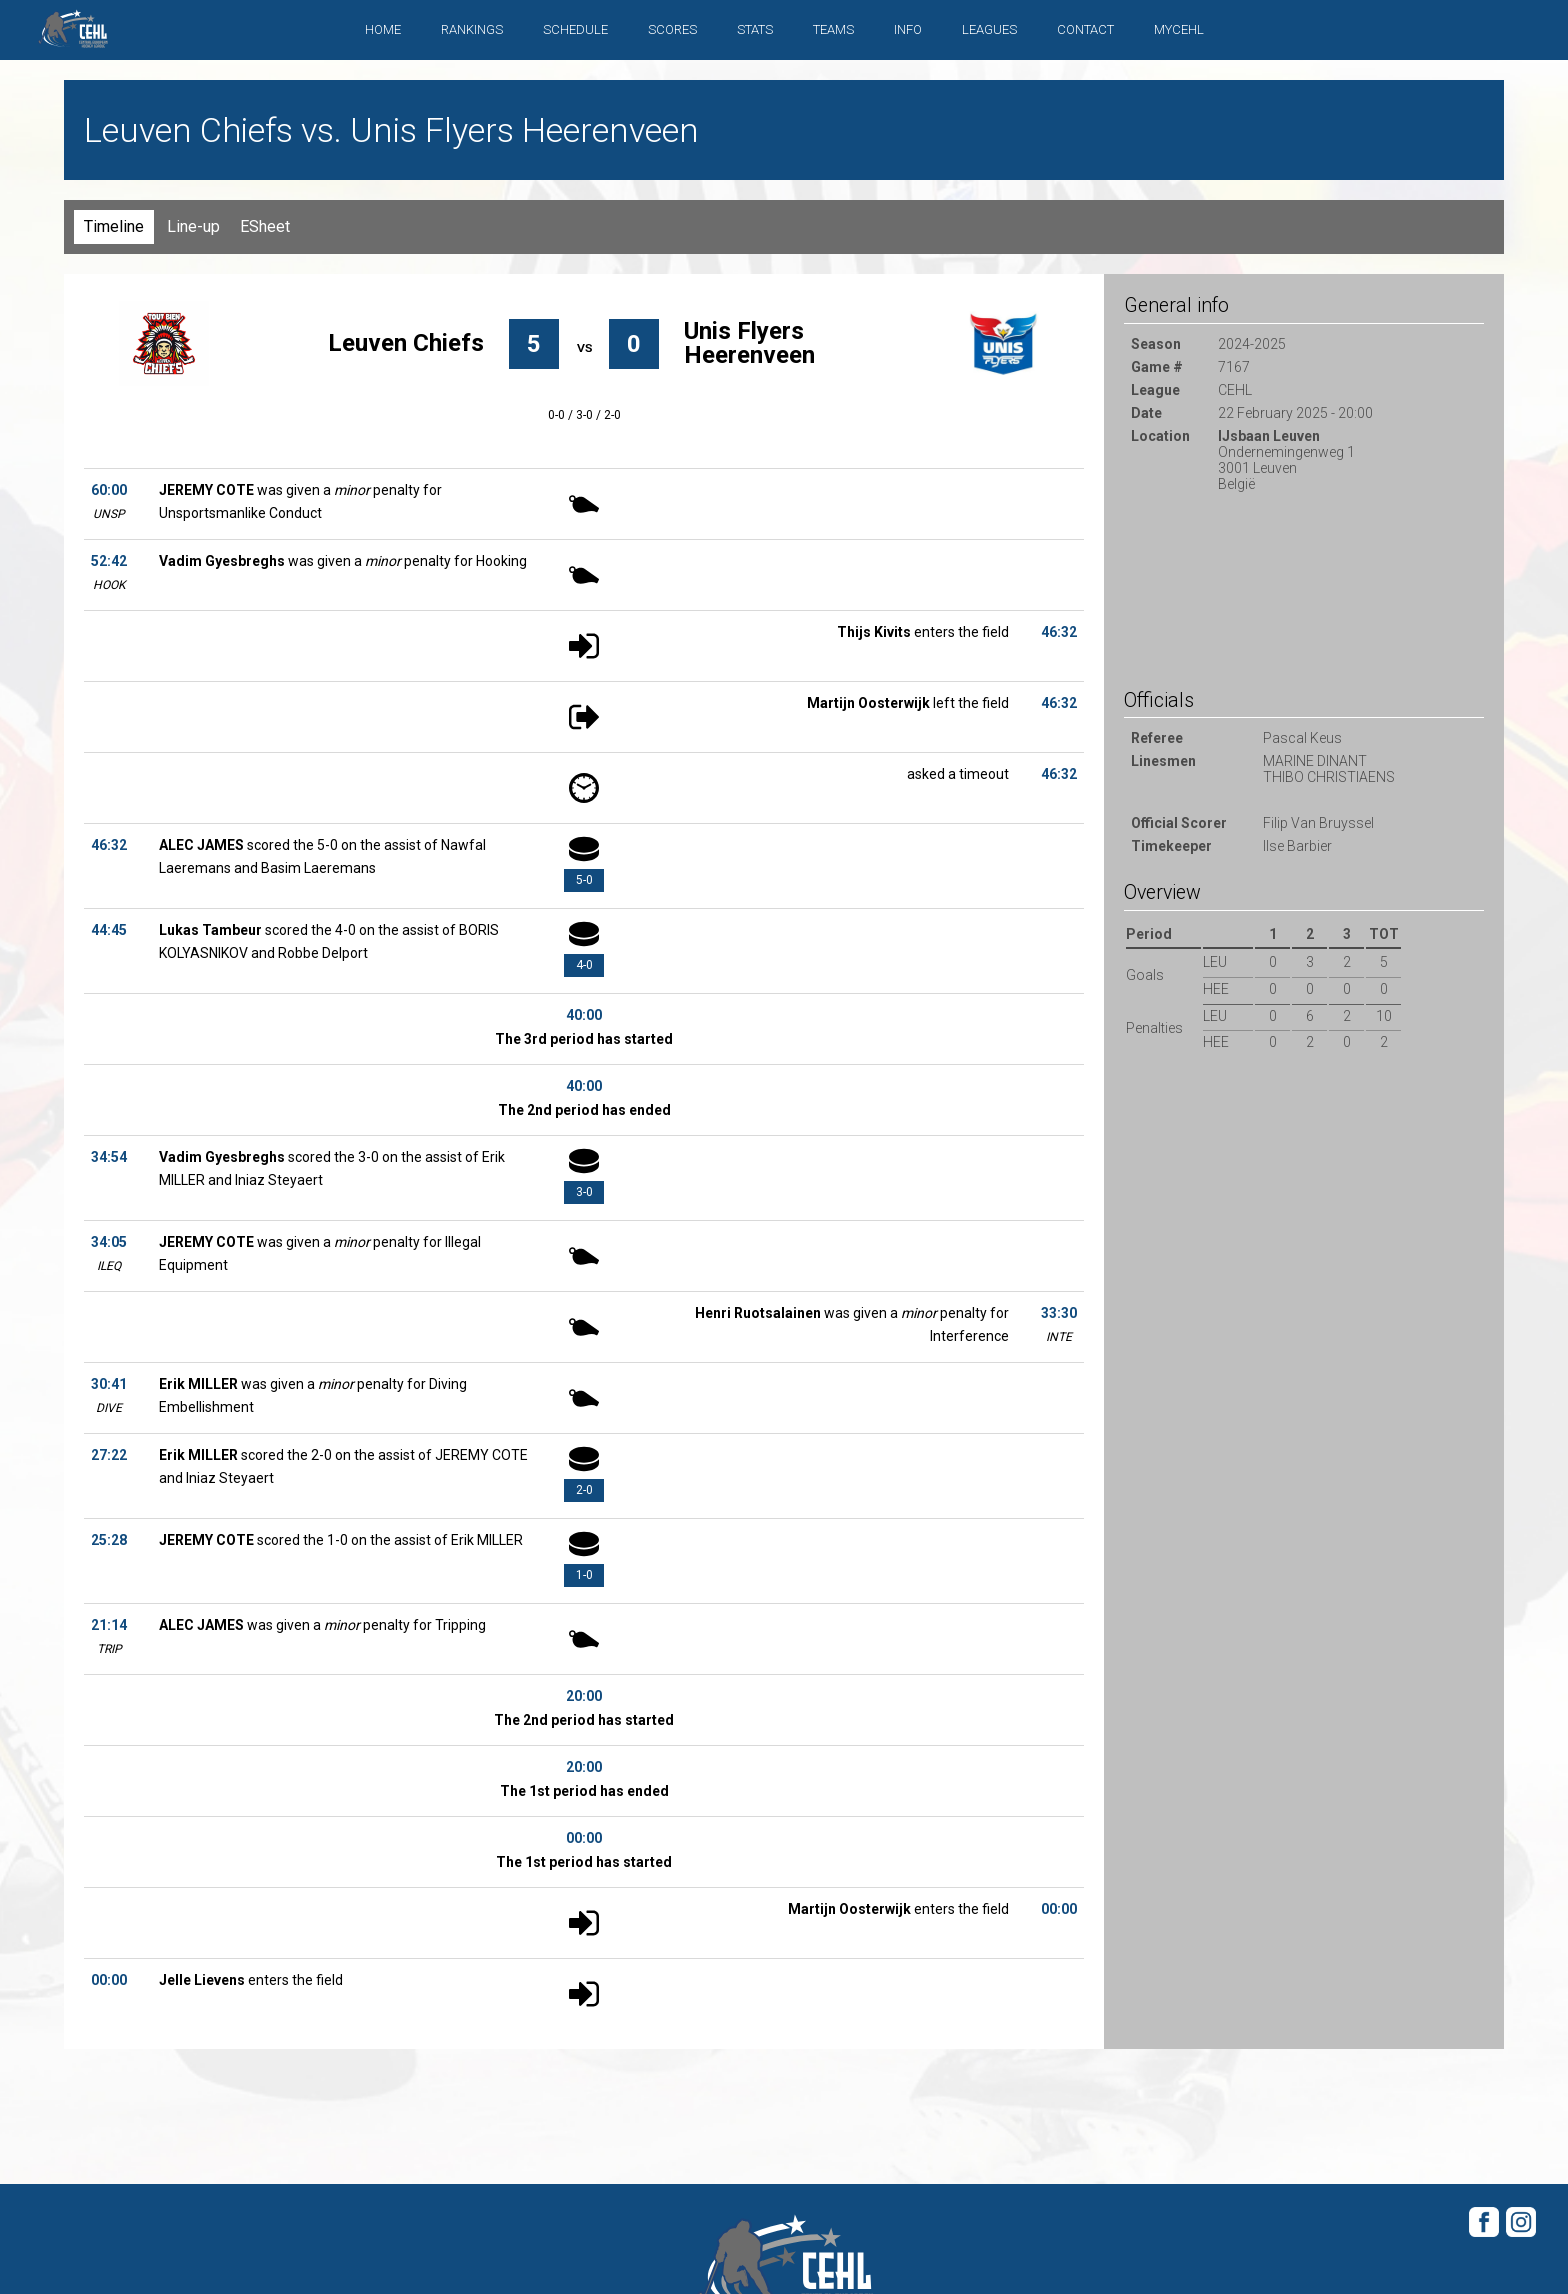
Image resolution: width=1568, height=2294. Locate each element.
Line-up (193, 226)
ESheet (265, 226)
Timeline (114, 226)
